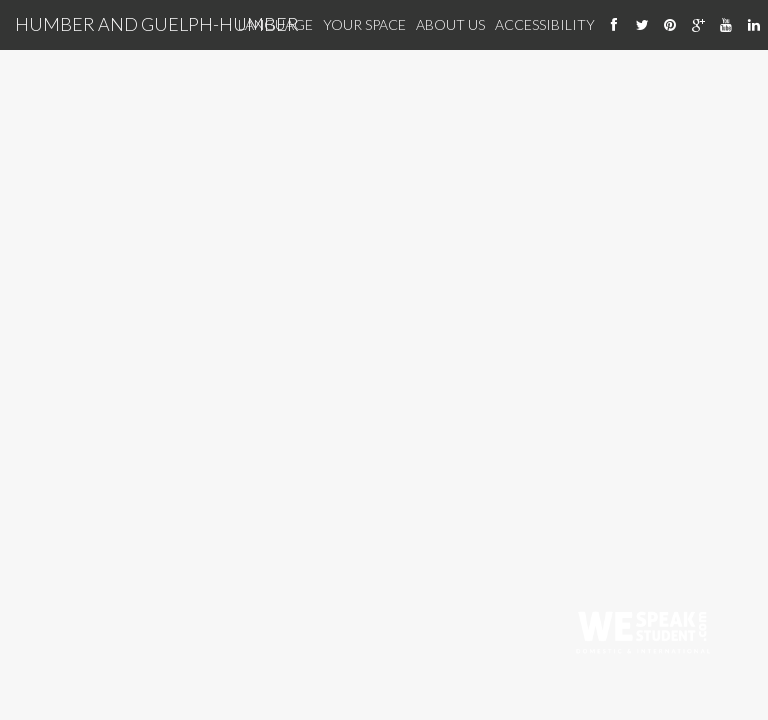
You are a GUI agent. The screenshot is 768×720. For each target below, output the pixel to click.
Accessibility (545, 24)
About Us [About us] (450, 24)
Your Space (364, 24)
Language (275, 24)
